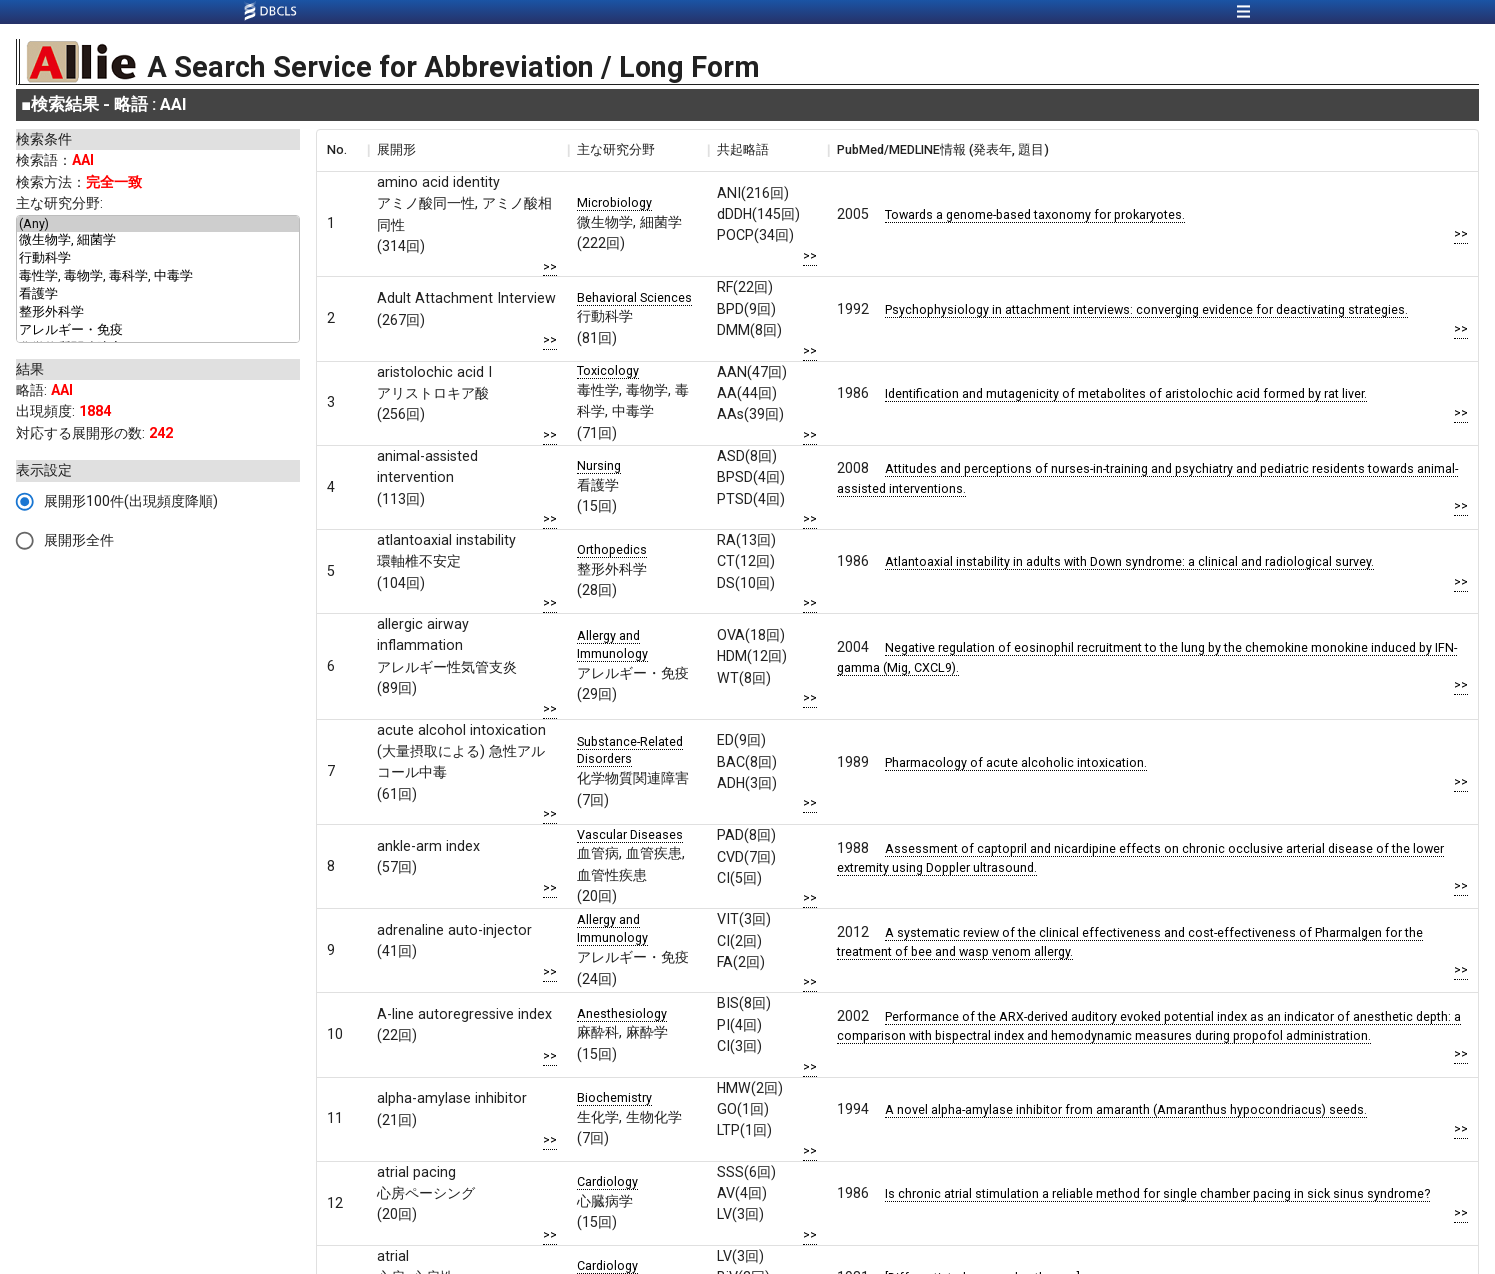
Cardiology (607, 1181)
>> (550, 266)
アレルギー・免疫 (158, 331)
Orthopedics (612, 549)
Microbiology (614, 202)
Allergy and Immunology (612, 644)
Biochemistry (614, 1097)
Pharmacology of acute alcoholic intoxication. (1016, 762)
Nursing (599, 465)
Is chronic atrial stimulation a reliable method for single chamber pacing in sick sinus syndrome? (1157, 1193)
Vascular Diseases (630, 834)
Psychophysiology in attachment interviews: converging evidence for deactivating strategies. (1146, 309)
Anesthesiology (622, 1013)
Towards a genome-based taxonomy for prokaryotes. (1035, 214)
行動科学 (158, 259)
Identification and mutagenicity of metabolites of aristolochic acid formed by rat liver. (1126, 393)
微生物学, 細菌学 (158, 241)
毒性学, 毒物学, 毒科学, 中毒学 (158, 277)
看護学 (158, 295)
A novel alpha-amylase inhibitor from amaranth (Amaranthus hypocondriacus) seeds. (1126, 1109)
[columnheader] (342, 150)
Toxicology (608, 370)
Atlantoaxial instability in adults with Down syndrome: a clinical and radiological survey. (1129, 561)
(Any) (158, 224)
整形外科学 (158, 313)
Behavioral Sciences (634, 297)
